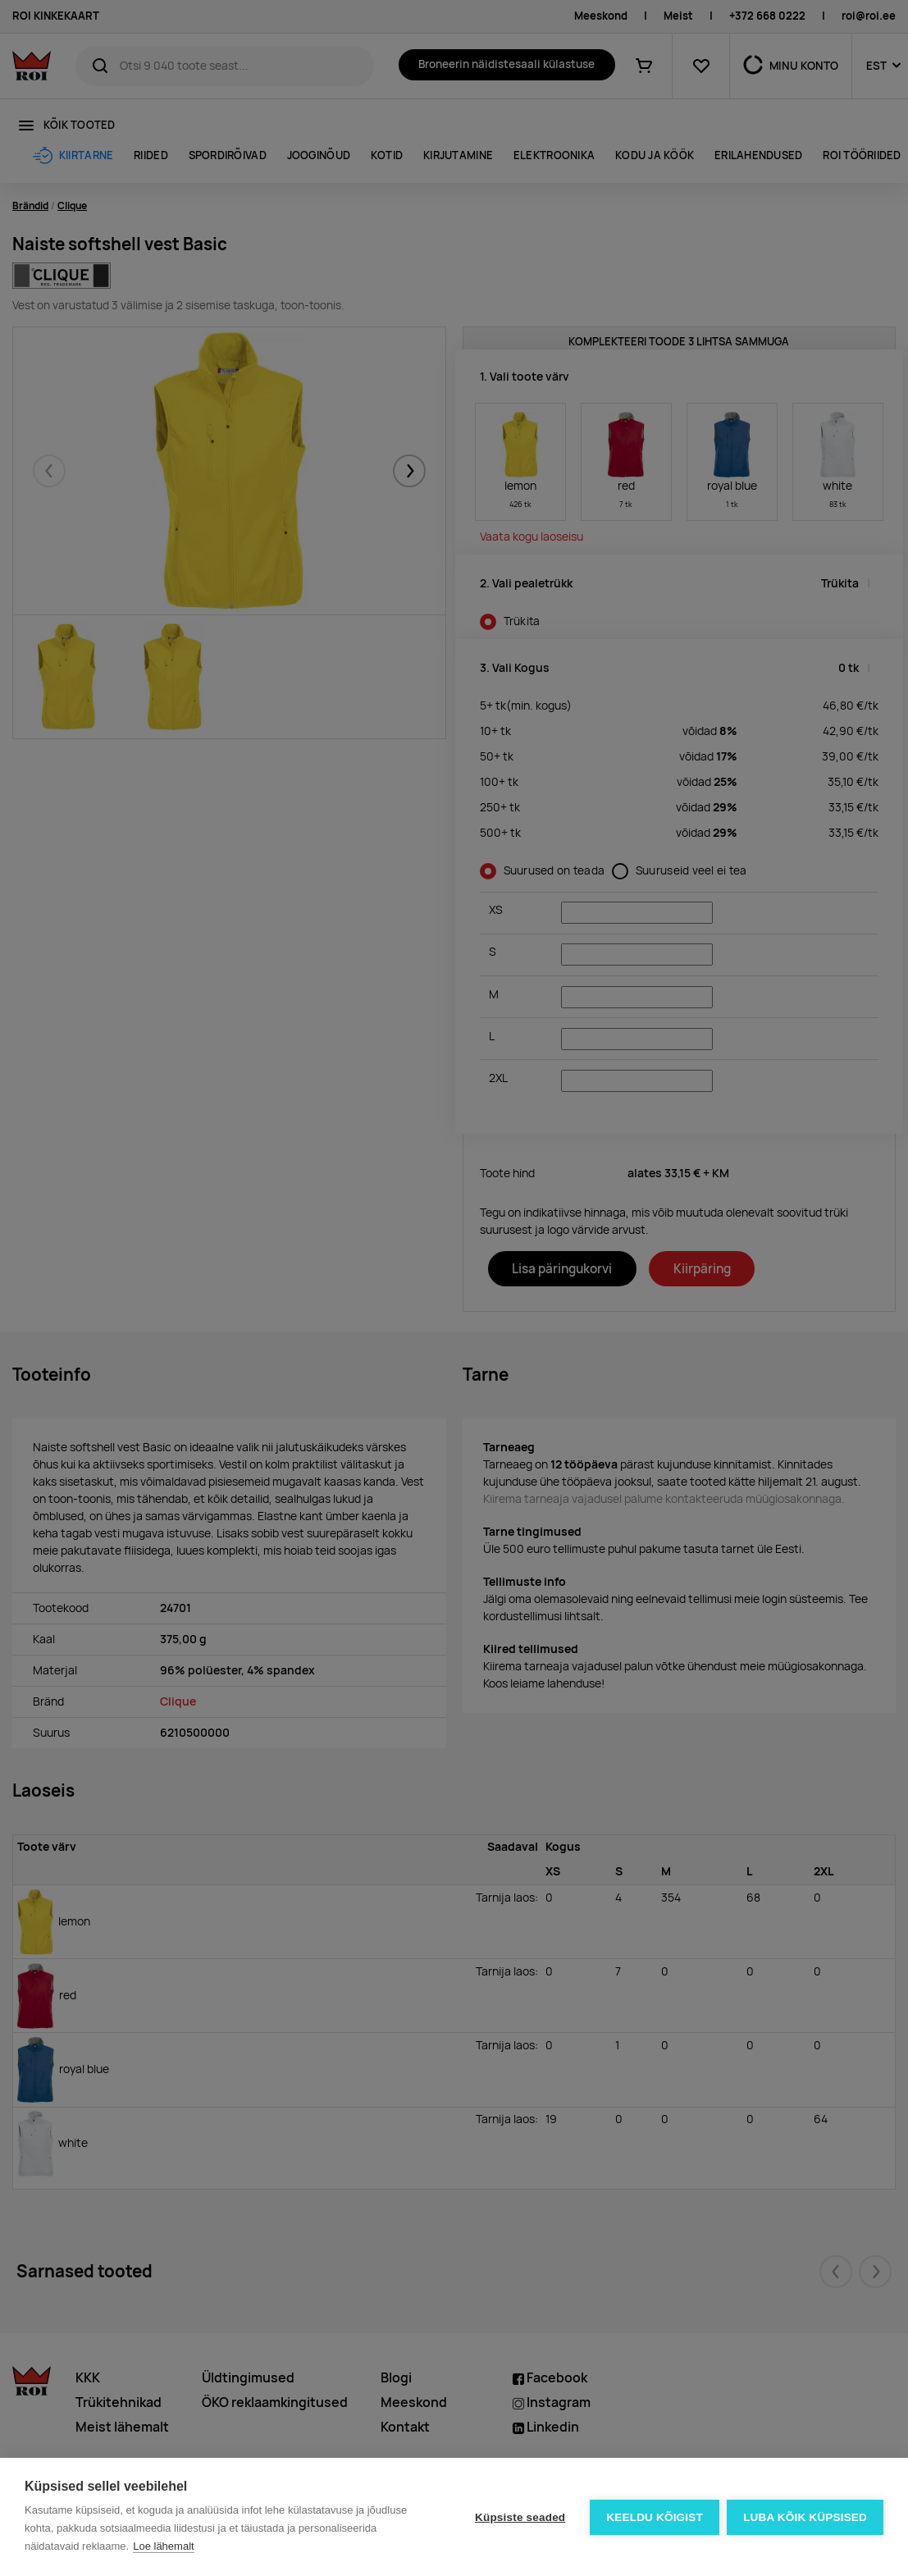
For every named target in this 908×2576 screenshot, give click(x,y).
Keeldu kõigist (654, 2517)
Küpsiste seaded (519, 2517)
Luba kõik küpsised (805, 2517)
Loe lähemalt (163, 2546)
